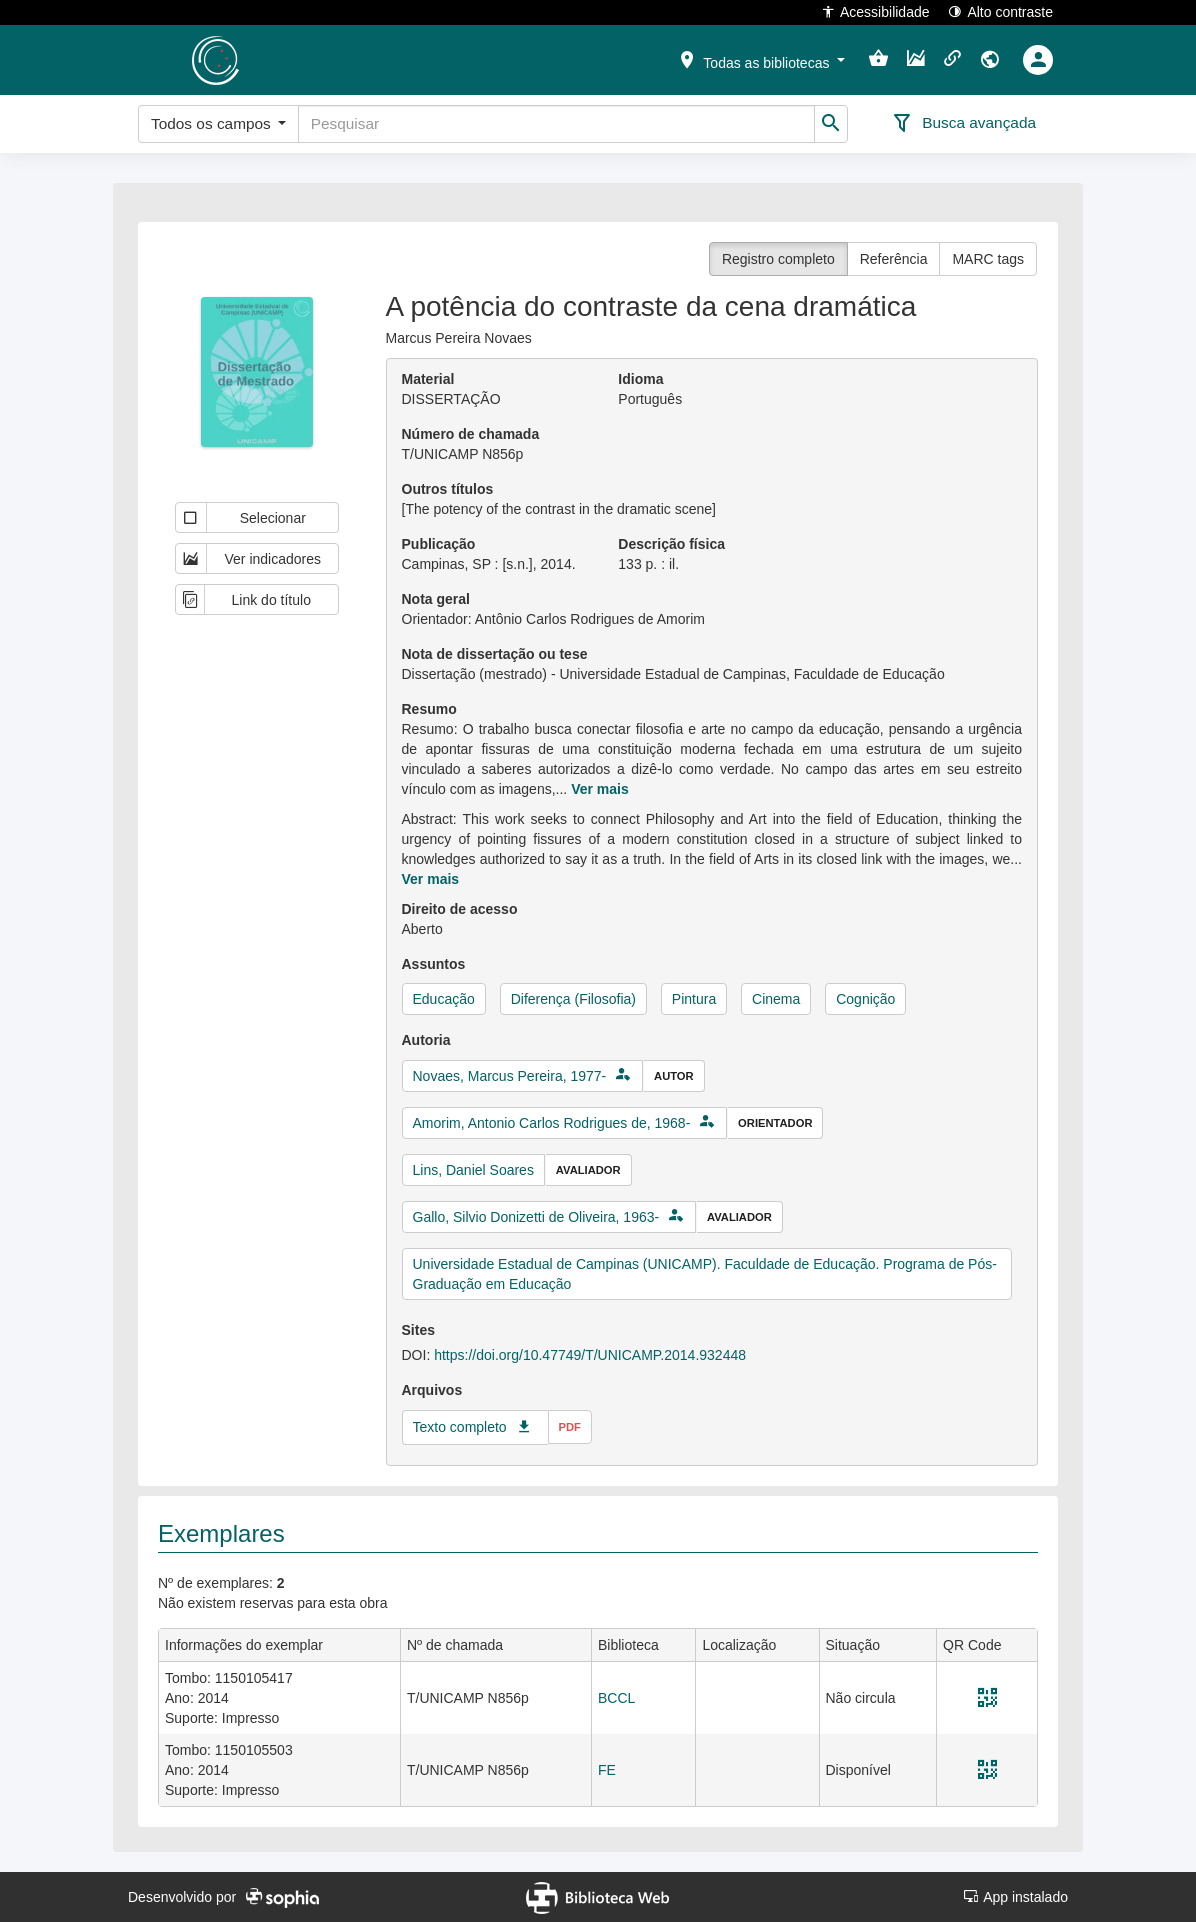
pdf (570, 1427)
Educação (444, 999)
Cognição (865, 999)
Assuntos (434, 964)
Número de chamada (471, 434)
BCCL (616, 1698)
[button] (761, 59)
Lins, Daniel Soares (473, 1170)
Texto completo (460, 1427)
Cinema (776, 999)
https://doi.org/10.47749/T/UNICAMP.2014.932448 (590, 1355)
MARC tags (988, 259)
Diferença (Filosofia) (573, 999)
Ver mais (600, 789)
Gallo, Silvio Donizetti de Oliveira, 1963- (536, 1217)
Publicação (439, 544)
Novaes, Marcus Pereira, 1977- (510, 1076)
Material (428, 379)
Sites (418, 1330)
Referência (894, 259)
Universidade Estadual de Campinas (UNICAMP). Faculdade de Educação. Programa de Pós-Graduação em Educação (705, 1274)
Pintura (694, 999)
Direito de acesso (460, 909)
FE (607, 1770)
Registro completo (778, 259)
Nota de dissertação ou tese (495, 654)
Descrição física (671, 544)
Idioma (640, 379)
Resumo (429, 709)
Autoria (426, 1040)
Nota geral (436, 599)
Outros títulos (448, 489)
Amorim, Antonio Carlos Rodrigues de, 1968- (552, 1123)
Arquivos (432, 1390)
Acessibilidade (875, 11)
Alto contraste (1000, 11)
